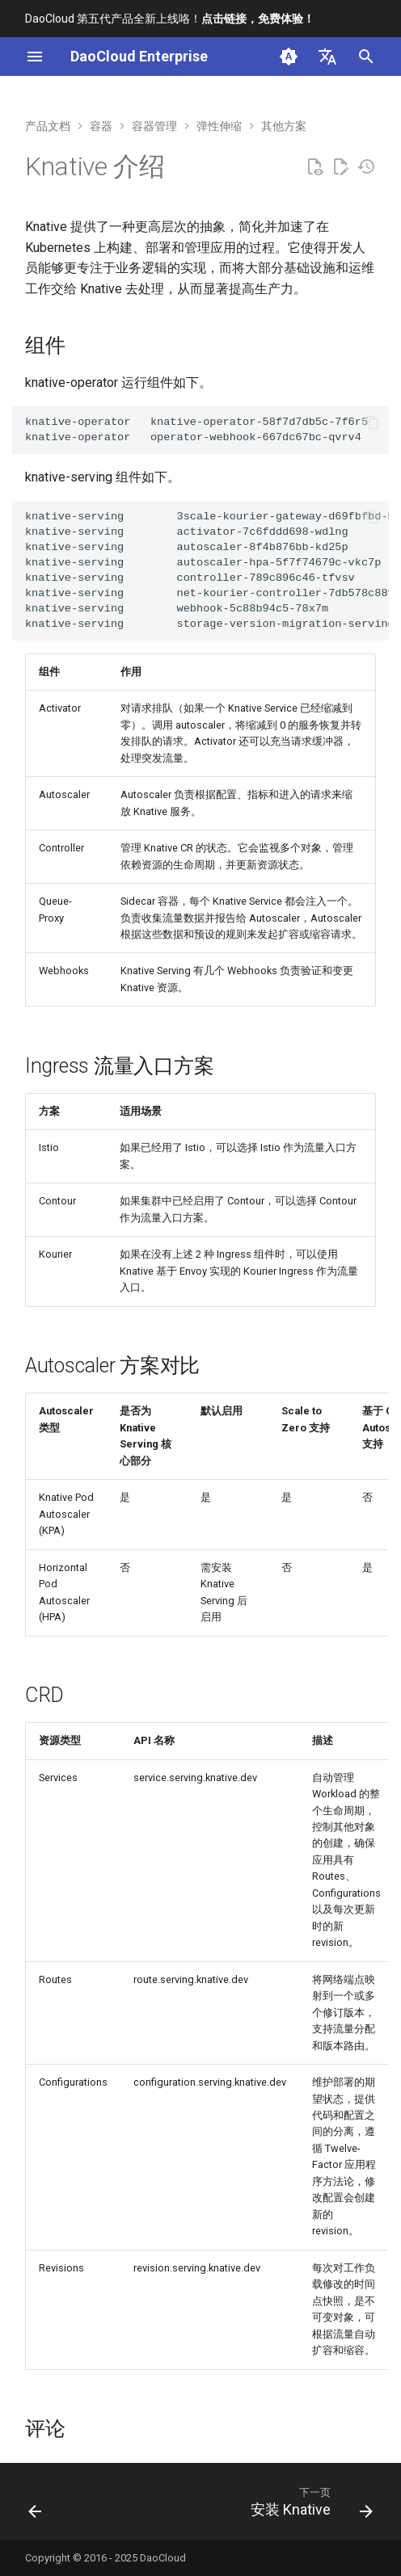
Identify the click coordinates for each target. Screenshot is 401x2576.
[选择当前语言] (327, 56)
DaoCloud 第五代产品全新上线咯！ (169, 18)
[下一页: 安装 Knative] (309, 2506)
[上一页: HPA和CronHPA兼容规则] (35, 2506)
